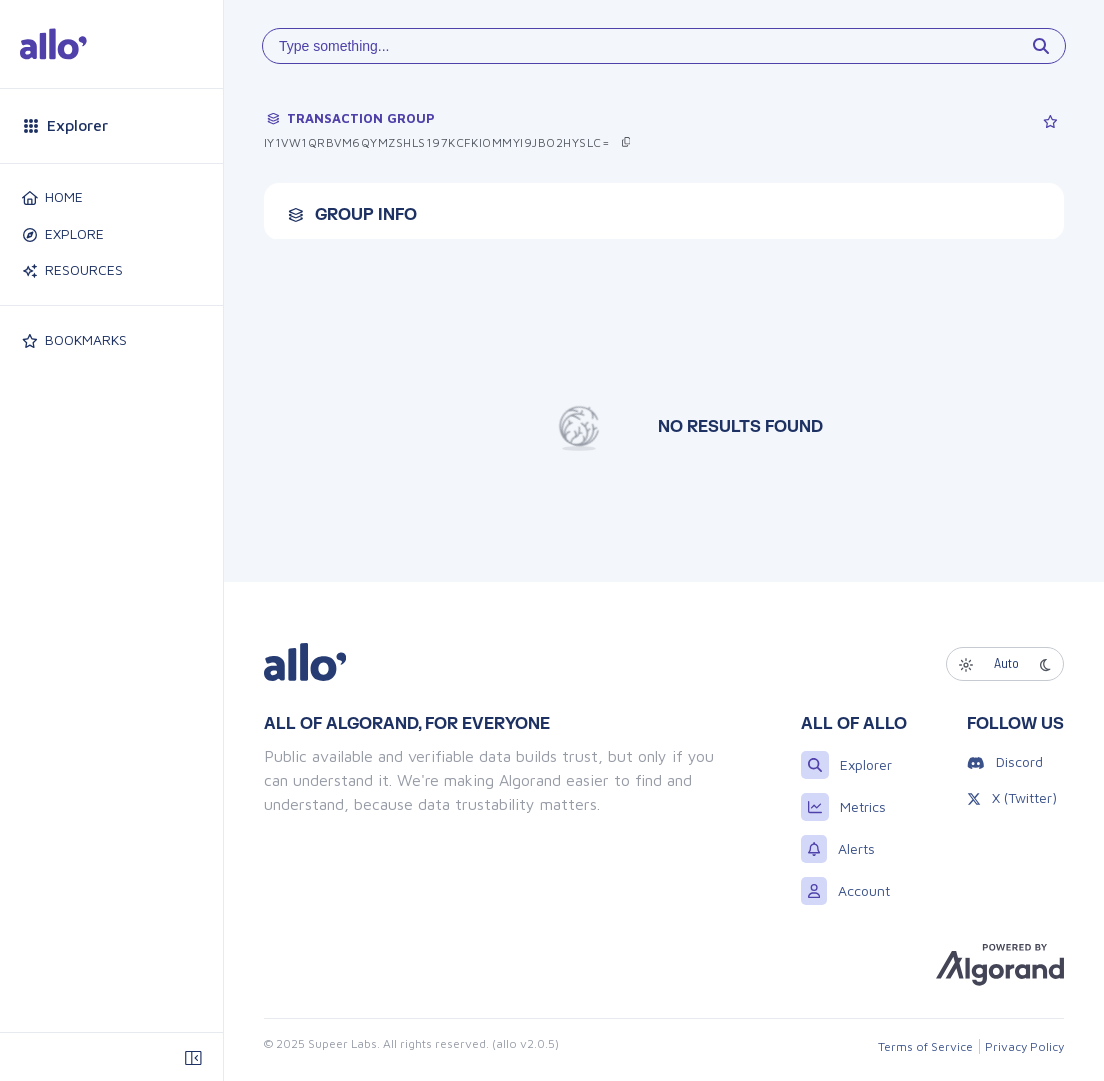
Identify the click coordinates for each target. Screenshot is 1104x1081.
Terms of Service (929, 1045)
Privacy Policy (1026, 1045)
